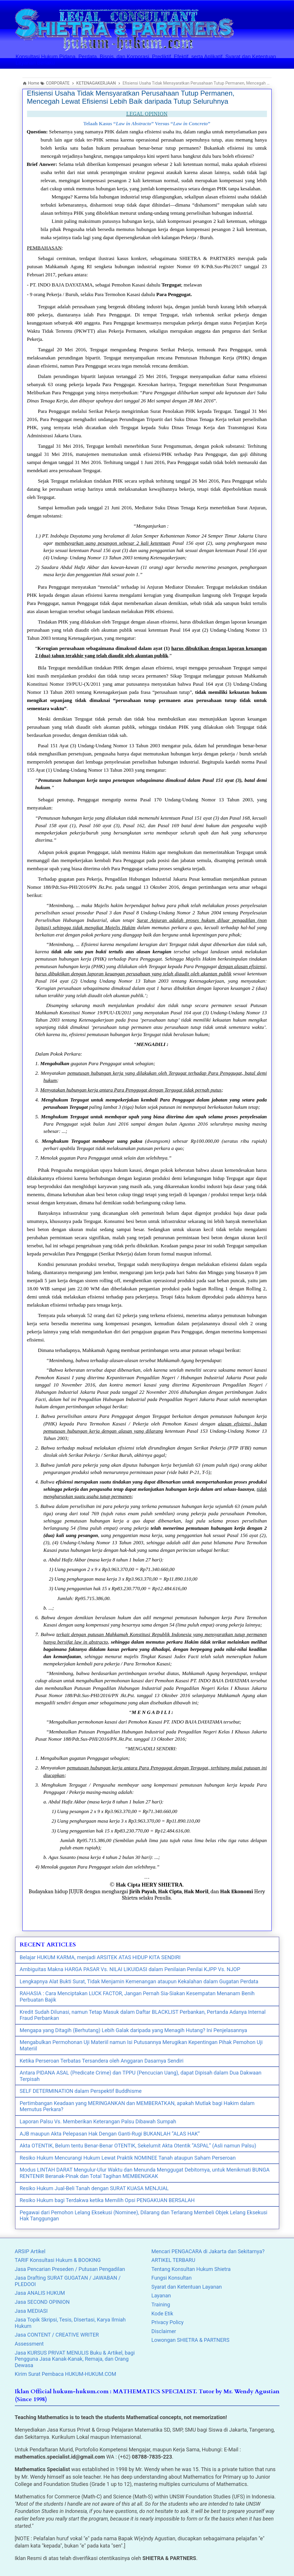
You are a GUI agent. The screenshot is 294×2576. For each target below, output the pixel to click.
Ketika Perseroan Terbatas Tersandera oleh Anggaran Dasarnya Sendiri (101, 2061)
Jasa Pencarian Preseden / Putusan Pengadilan (70, 2269)
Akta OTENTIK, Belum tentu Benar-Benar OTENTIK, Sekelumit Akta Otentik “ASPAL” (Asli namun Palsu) (138, 2146)
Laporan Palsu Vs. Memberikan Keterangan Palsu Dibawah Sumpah (98, 2121)
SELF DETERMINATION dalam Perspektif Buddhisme (81, 2091)
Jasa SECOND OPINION (42, 2302)
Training (161, 2304)
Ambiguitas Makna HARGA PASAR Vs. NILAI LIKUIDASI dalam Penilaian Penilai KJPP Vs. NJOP (130, 1969)
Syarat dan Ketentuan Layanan (187, 2287)
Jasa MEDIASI (31, 2311)
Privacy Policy (168, 2322)
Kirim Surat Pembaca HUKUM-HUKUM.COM (65, 2374)
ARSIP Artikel (30, 2251)
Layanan (161, 2295)
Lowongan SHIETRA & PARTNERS (190, 2340)
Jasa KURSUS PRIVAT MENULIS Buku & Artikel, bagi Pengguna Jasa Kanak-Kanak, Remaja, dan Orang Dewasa (75, 2359)
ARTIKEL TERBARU (173, 2260)
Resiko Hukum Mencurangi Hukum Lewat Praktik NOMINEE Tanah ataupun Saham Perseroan (128, 2158)
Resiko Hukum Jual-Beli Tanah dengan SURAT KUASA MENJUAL (94, 2188)
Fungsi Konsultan (172, 2278)
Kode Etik (162, 2313)
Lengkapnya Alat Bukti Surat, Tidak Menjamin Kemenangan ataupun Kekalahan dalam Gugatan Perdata (139, 1981)
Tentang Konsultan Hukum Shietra (191, 2269)
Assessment (29, 2344)
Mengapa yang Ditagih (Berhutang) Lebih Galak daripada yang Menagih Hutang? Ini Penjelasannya (133, 2030)
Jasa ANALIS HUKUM (40, 2293)
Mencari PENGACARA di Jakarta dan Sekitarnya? (208, 2251)
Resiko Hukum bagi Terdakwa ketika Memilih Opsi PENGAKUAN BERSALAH (107, 2200)
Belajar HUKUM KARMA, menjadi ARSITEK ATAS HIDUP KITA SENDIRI (100, 1957)
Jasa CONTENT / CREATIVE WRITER (57, 2335)
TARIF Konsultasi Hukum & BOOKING (58, 2260)
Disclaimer (164, 2331)
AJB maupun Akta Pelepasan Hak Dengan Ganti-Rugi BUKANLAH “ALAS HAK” (110, 2134)
